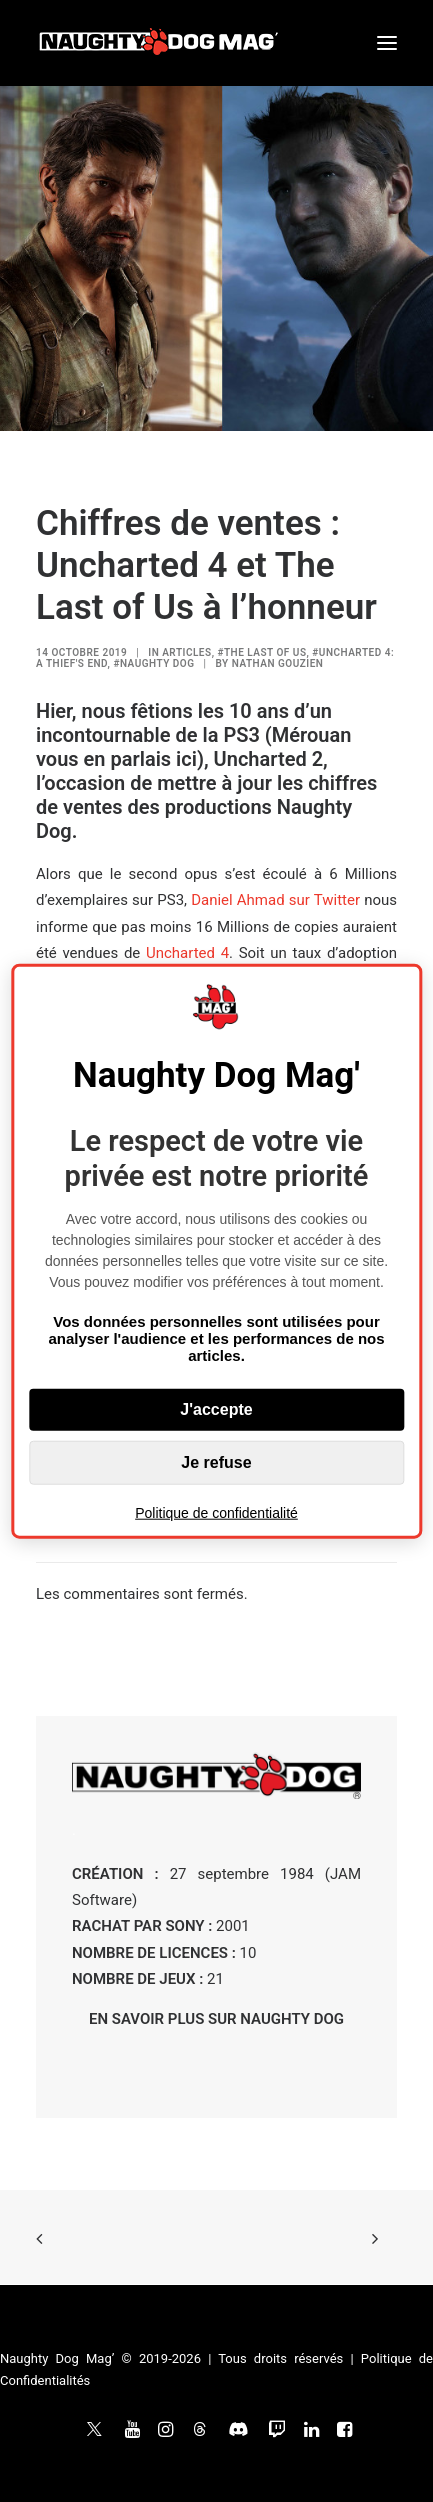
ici (186, 759)
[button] (387, 43)
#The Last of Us (261, 652)
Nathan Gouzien (278, 663)
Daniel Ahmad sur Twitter (275, 900)
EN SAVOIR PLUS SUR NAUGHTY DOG (216, 2019)
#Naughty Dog (153, 663)
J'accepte (216, 1408)
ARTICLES (186, 652)
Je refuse (216, 1461)
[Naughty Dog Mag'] (159, 43)
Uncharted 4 (187, 953)
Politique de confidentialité (216, 1512)
